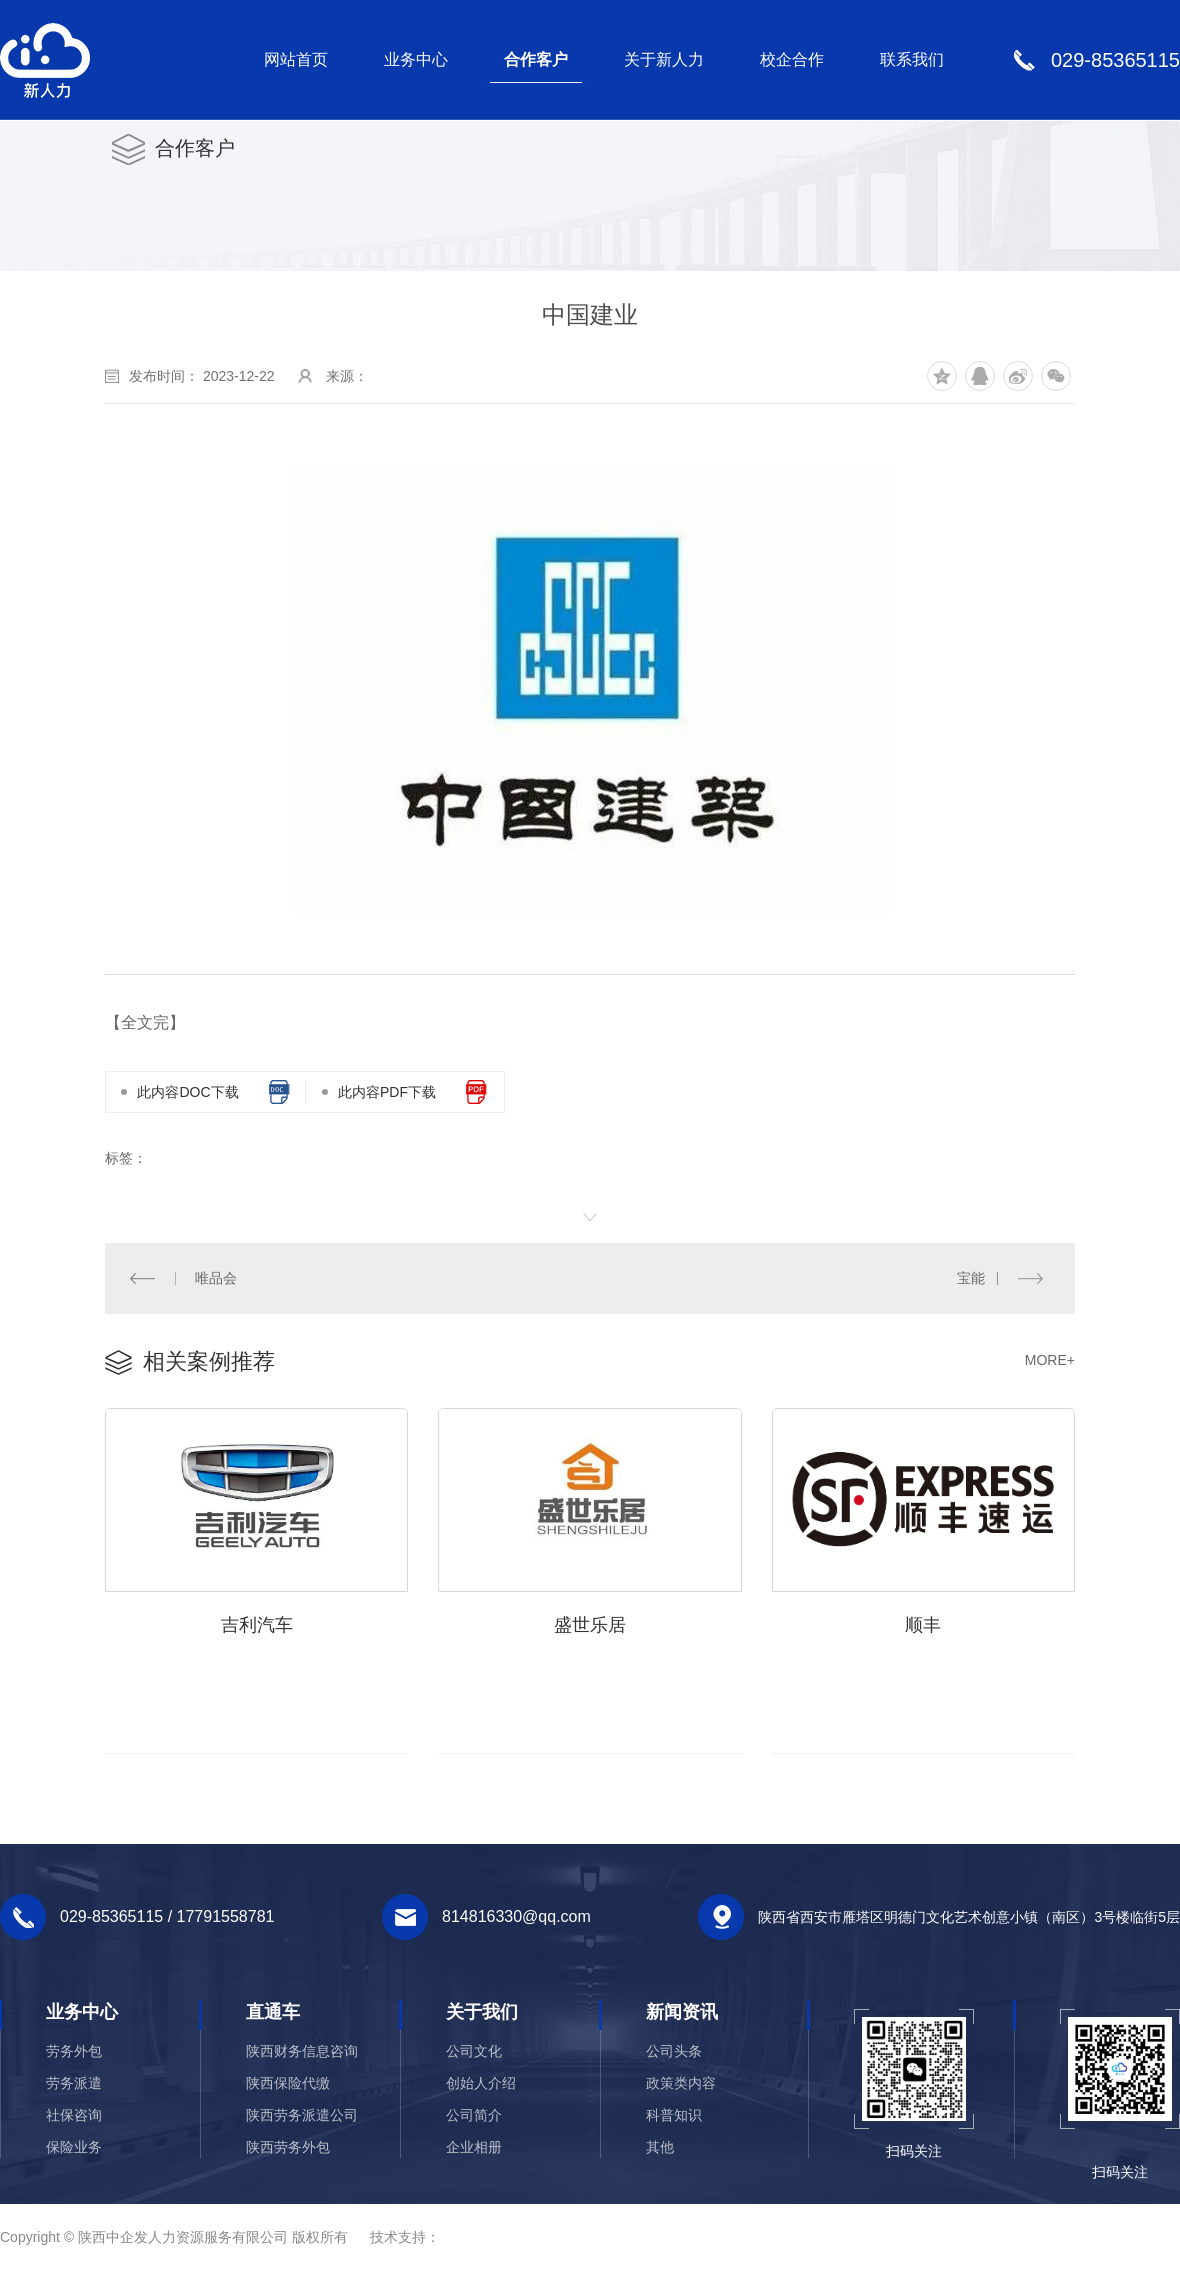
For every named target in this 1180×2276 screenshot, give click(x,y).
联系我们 (912, 59)
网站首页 (296, 59)
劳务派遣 (74, 2084)
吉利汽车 (257, 1626)
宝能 (971, 1278)
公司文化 (474, 2052)
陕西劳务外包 (288, 2148)
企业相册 (474, 2148)
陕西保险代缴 (288, 2084)
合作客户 (536, 59)
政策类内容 (681, 2084)
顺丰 (923, 1626)
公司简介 (474, 2116)
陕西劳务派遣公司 (302, 2116)
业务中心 (416, 59)
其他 (660, 2148)
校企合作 (792, 59)
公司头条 (674, 2052)
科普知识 (674, 2116)
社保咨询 (74, 2116)
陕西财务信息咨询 (302, 2052)
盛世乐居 (590, 1626)
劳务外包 (74, 2052)
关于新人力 (664, 59)
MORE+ (1050, 1360)
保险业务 (74, 2148)
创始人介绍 (481, 2084)
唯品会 (216, 1278)
